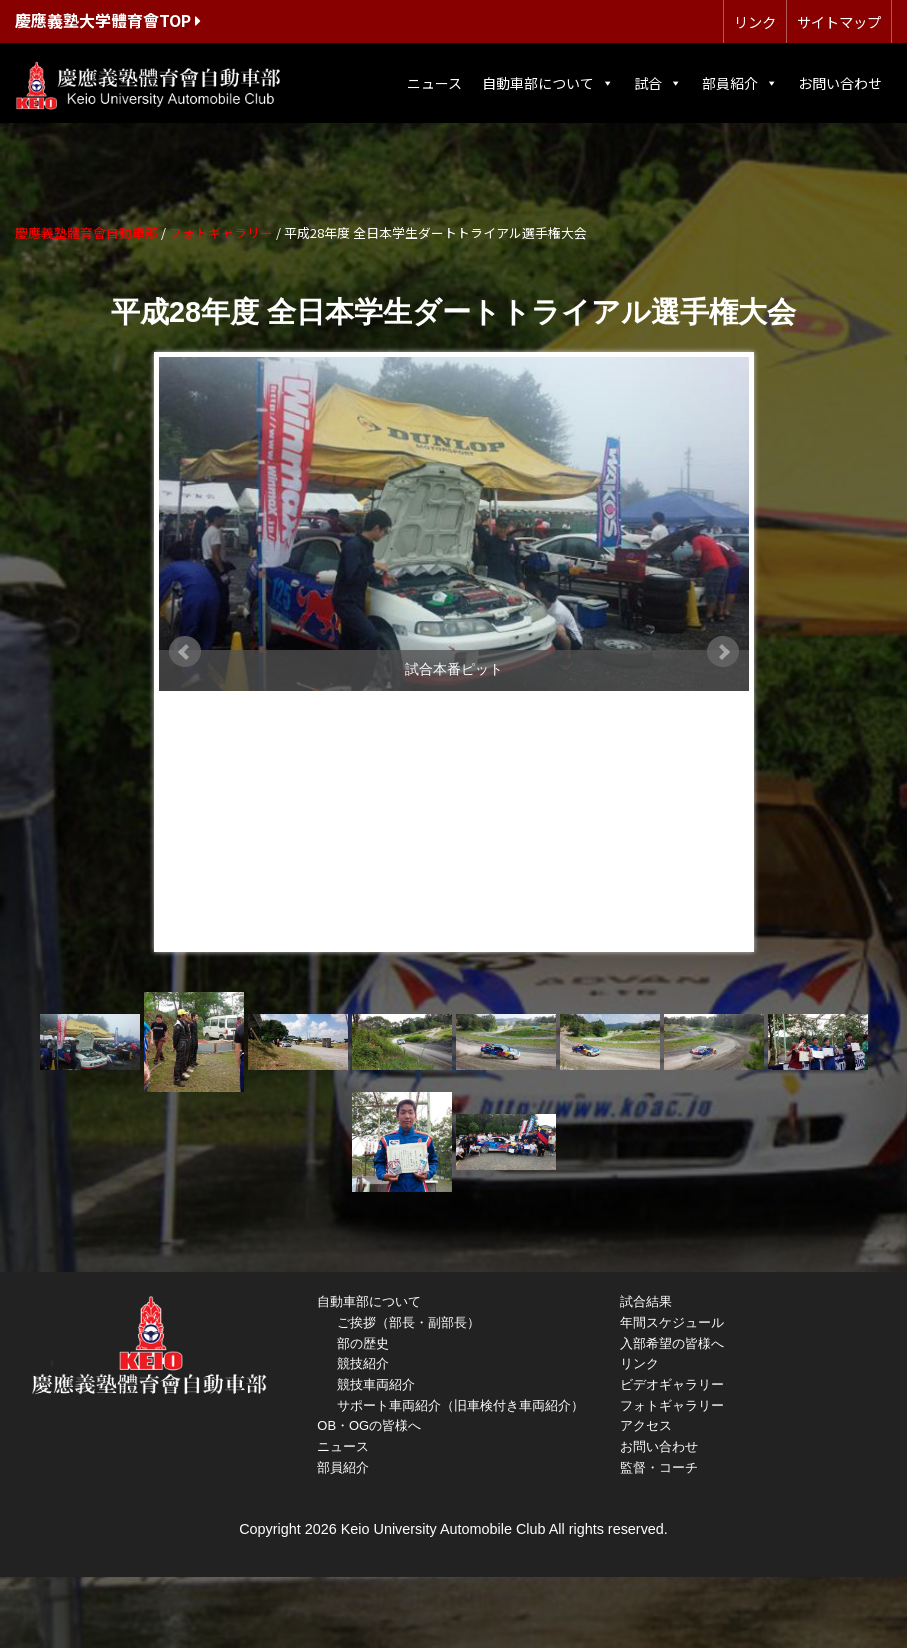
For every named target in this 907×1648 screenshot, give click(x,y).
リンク (755, 21)
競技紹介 (363, 1363)
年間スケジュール (672, 1322)
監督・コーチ (659, 1467)
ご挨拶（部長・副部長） (408, 1322)
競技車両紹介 (376, 1384)
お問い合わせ (840, 83)
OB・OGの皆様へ (369, 1425)
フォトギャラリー (672, 1405)
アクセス (646, 1425)
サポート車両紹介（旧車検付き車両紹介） (460, 1405)
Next (723, 652)
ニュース (434, 83)
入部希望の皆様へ (672, 1343)
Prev (185, 652)
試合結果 (646, 1301)
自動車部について (548, 83)
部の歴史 (363, 1343)
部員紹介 (740, 83)
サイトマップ (839, 21)
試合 (658, 83)
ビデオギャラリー (672, 1384)
